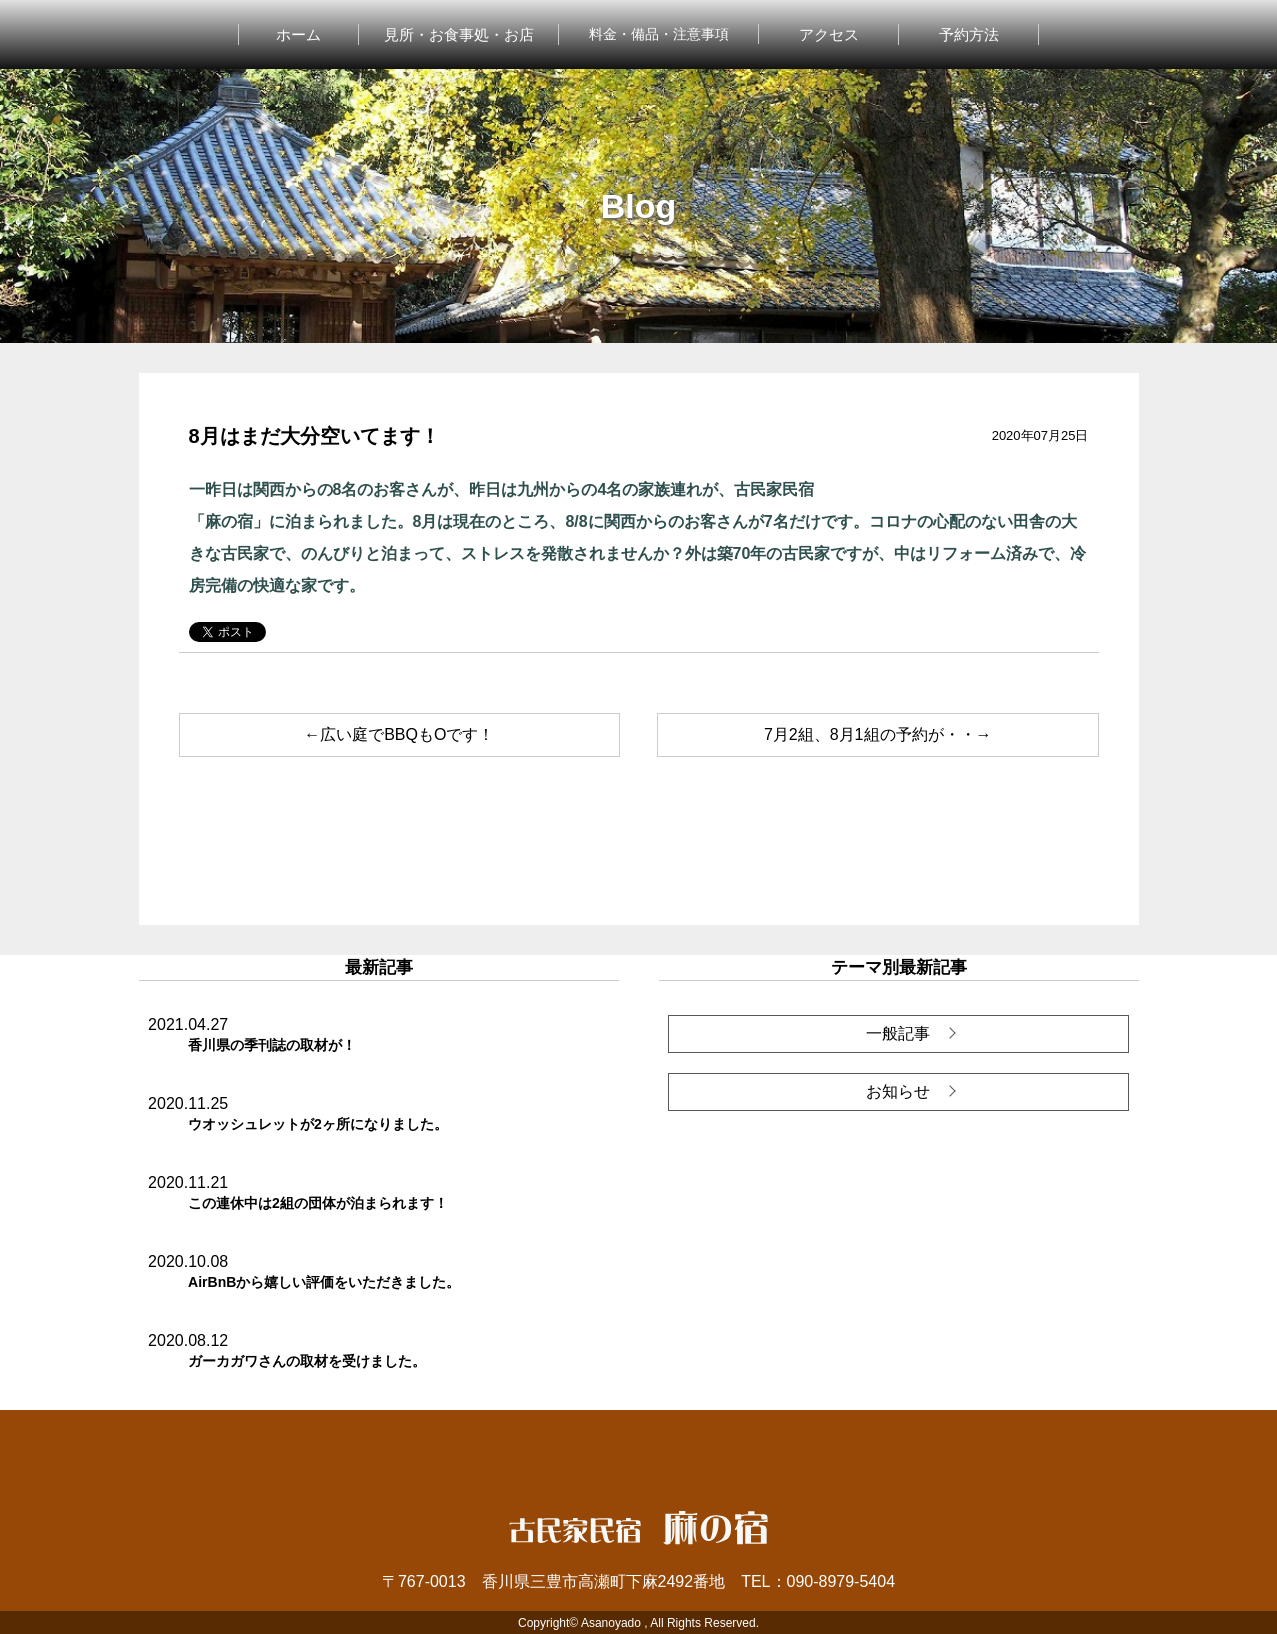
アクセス (829, 34)
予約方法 (969, 34)
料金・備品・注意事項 (659, 34)
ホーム (298, 34)
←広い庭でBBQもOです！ (399, 734)
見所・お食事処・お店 (459, 34)
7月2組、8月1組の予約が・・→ (878, 734)
